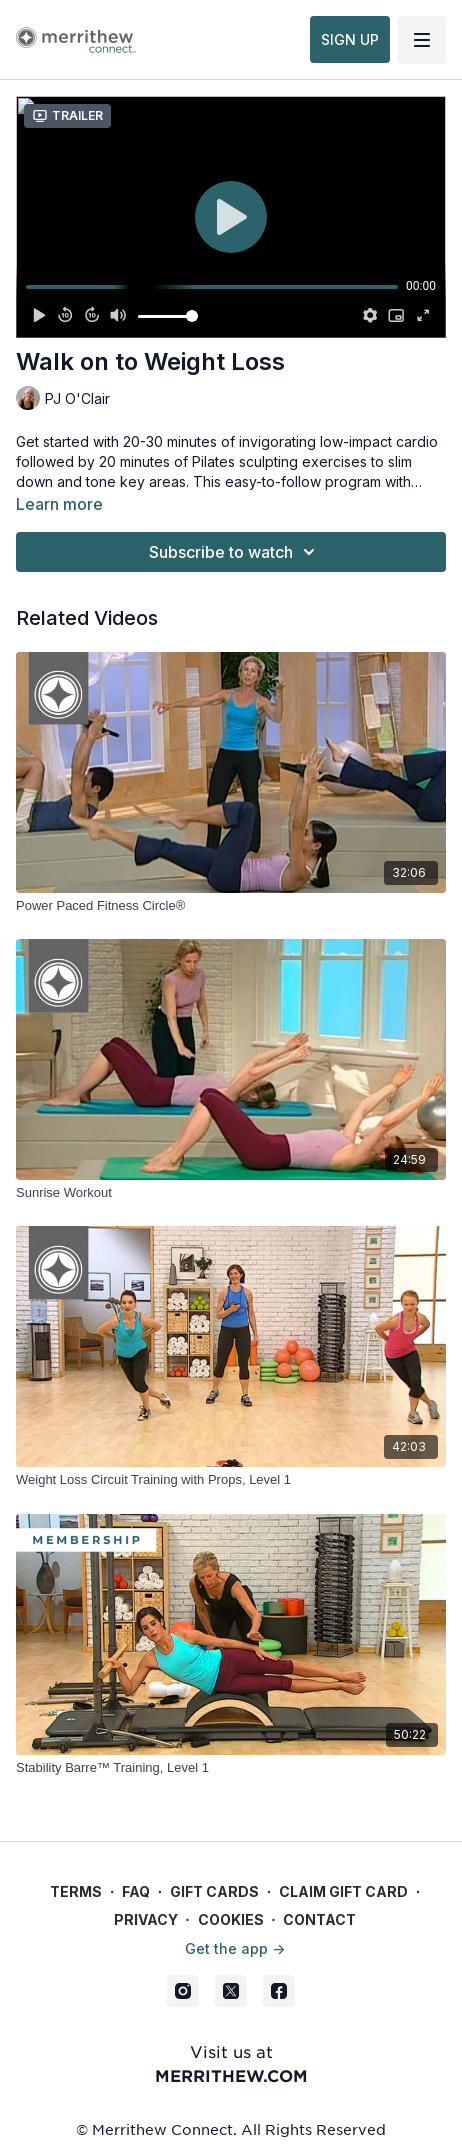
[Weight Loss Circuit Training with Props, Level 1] (231, 1480)
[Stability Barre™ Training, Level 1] (231, 1768)
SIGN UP (350, 39)
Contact (319, 1919)
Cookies (231, 1919)
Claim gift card (343, 1891)
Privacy (146, 1919)
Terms (76, 1891)
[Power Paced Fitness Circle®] (231, 906)
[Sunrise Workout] (231, 1193)
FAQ (136, 1891)
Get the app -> (235, 1948)
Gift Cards (214, 1891)
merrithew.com (231, 2075)
